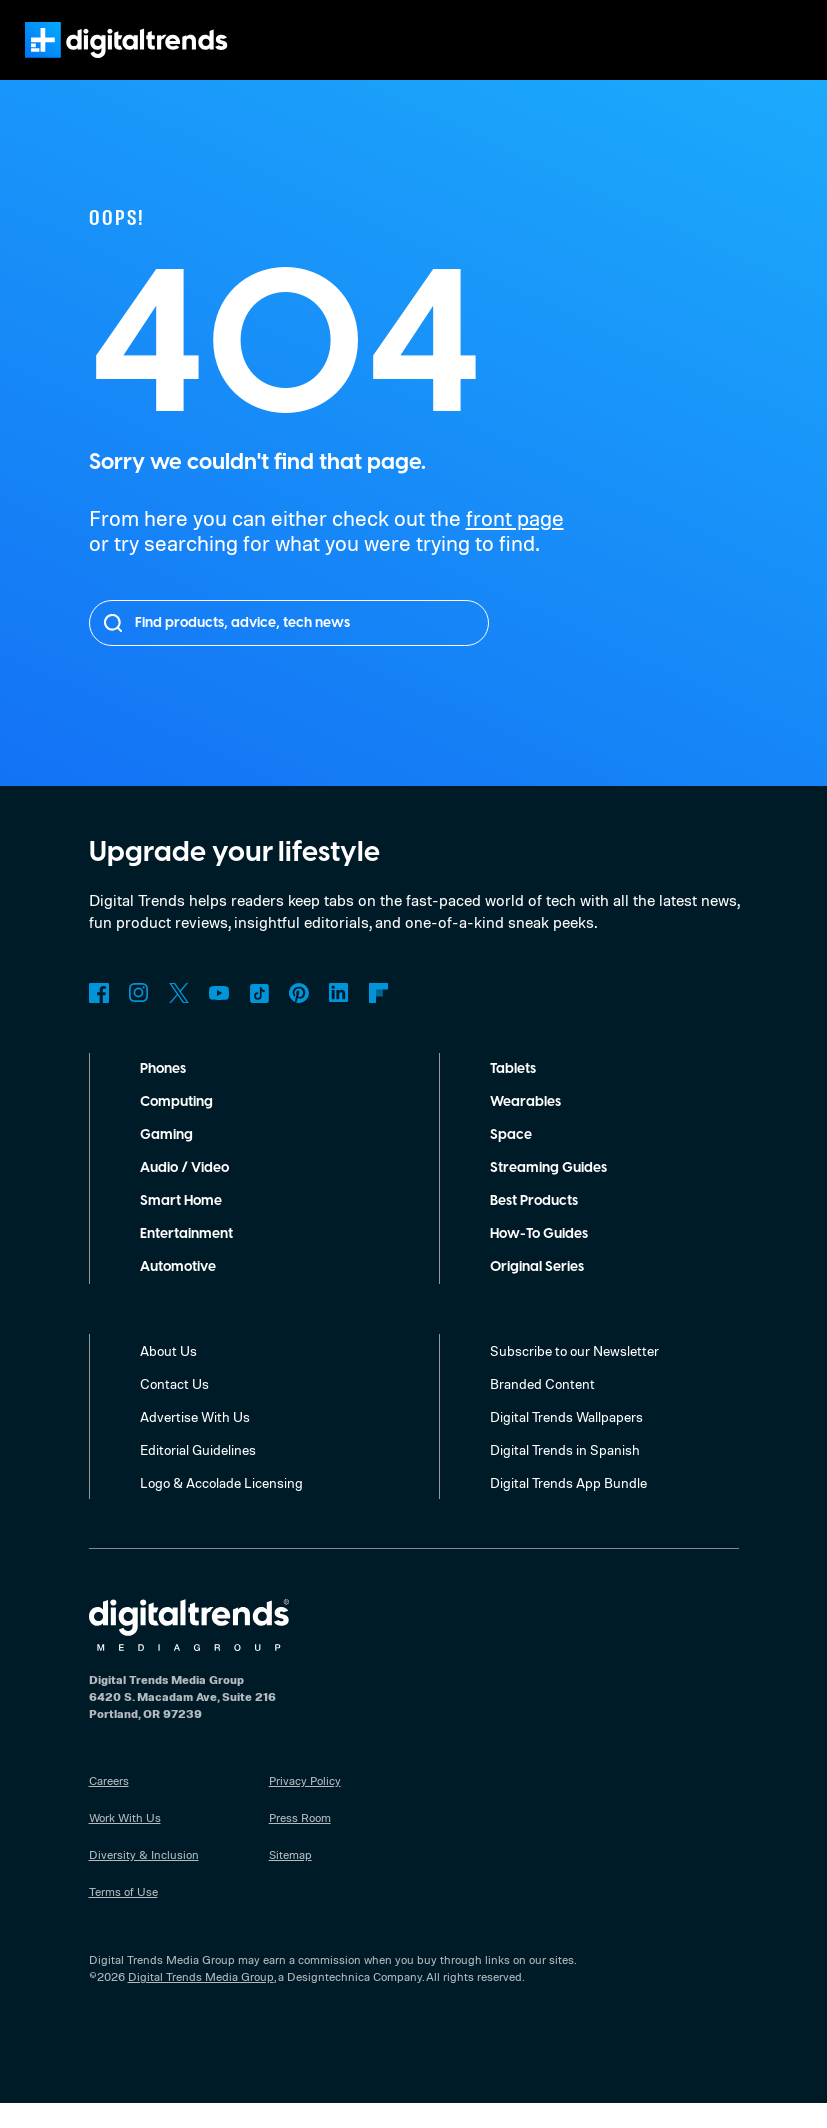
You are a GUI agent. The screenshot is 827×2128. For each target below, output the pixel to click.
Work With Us (125, 1842)
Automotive (178, 1292)
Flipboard (379, 1018)
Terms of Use (124, 1916)
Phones (165, 1094)
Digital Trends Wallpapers (569, 1441)
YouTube (219, 1018)
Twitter (179, 1018)
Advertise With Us (195, 1441)
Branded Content (543, 1408)
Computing (177, 1127)
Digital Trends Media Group (200, 2001)
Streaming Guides (550, 1193)
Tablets (514, 1094)
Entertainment (187, 1259)
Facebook (99, 1018)
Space (510, 1160)
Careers (110, 1805)
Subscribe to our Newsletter (576, 1375)
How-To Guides (541, 1259)
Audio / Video (184, 1193)
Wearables (525, 1127)
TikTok (259, 1018)
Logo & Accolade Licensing (224, 1507)
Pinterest (299, 1018)
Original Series (539, 1292)
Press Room (302, 1842)
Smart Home (181, 1226)
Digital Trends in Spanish (567, 1474)
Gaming (166, 1160)
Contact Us (174, 1408)
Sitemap (291, 1879)
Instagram (139, 1018)
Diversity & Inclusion (143, 1879)
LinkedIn (339, 1018)
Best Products (537, 1226)
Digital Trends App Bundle (570, 1507)
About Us (169, 1375)
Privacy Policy (306, 1805)
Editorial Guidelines (200, 1474)
